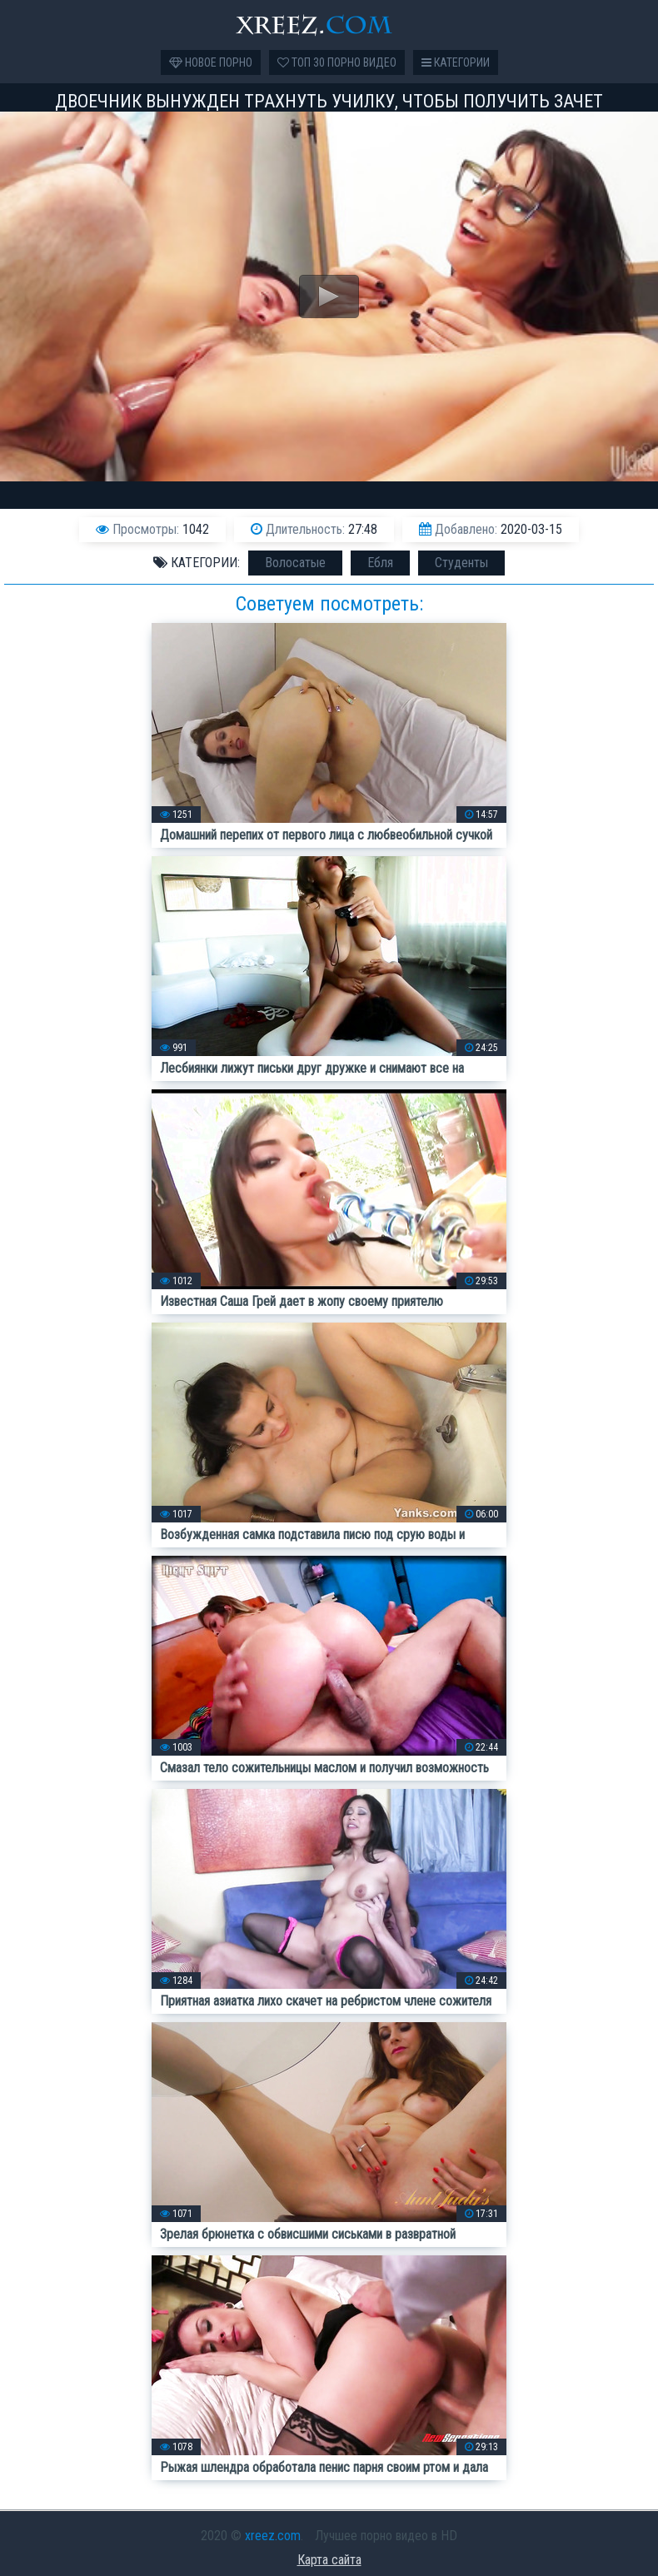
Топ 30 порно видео (336, 62)
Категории (455, 62)
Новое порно (210, 62)
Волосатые (295, 563)
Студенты (461, 563)
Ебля (380, 563)
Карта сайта (329, 2560)
